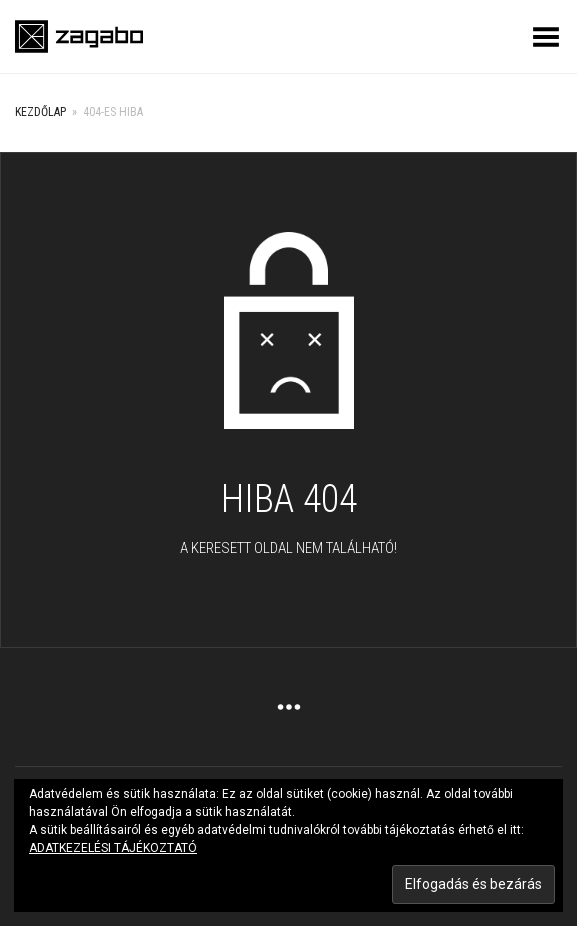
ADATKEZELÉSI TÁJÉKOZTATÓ (113, 848)
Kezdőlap (40, 112)
